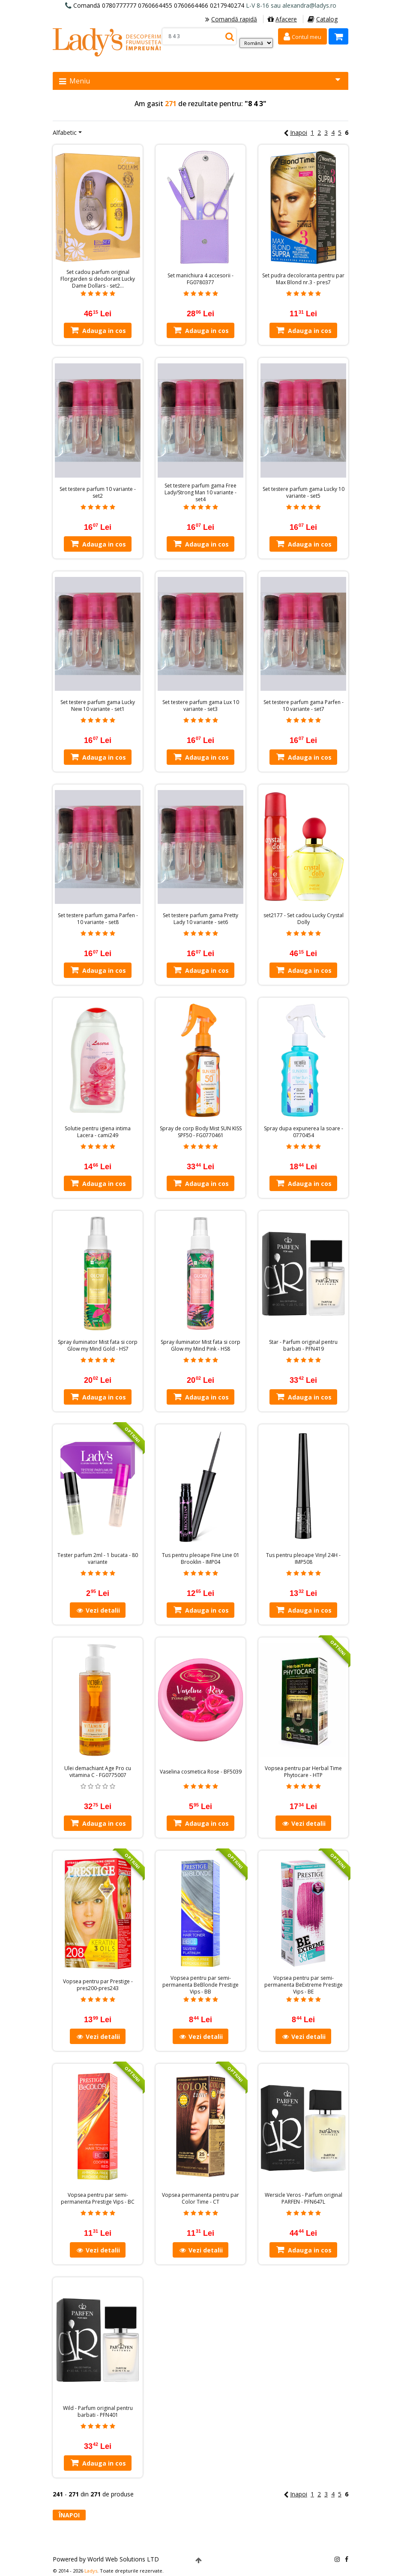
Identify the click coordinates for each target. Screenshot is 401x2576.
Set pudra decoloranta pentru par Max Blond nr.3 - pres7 (303, 279)
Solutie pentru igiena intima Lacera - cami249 (98, 1132)
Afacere (282, 19)
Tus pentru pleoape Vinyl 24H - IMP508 (303, 1559)
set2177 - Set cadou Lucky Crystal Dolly (303, 919)
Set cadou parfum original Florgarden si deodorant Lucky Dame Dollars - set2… (97, 279)
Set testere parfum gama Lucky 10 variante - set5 (303, 492)
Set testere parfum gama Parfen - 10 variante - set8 (98, 919)
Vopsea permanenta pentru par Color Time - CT (200, 2198)
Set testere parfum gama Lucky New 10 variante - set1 (97, 706)
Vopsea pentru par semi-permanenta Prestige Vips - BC (98, 2198)
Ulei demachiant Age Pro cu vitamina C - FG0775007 (97, 1772)
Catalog (323, 19)
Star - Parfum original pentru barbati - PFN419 (303, 1345)
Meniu (199, 81)
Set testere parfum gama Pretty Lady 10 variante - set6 (200, 919)
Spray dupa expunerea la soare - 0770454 (303, 1132)
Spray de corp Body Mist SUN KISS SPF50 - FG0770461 (201, 1132)
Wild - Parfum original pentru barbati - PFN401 (98, 2412)
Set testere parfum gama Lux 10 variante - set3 (200, 706)
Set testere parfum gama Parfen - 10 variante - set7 (303, 706)
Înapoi (69, 2515)
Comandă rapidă (231, 19)
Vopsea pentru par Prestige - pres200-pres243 (98, 1985)
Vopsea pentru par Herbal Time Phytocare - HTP (303, 1772)
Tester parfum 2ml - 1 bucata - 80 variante (97, 1559)
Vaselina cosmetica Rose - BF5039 (201, 1771)
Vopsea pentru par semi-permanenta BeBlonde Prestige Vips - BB (200, 1985)
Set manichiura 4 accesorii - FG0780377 (200, 279)
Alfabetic (65, 132)
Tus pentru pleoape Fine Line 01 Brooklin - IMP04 (200, 1559)
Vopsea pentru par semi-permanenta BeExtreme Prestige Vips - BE (303, 1985)
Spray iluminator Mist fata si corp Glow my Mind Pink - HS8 (200, 1345)
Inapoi (295, 132)
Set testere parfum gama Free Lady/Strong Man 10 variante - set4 (200, 492)
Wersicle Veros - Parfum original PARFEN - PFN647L (303, 2198)
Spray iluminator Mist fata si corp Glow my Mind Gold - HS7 (98, 1345)
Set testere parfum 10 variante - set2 (98, 492)
